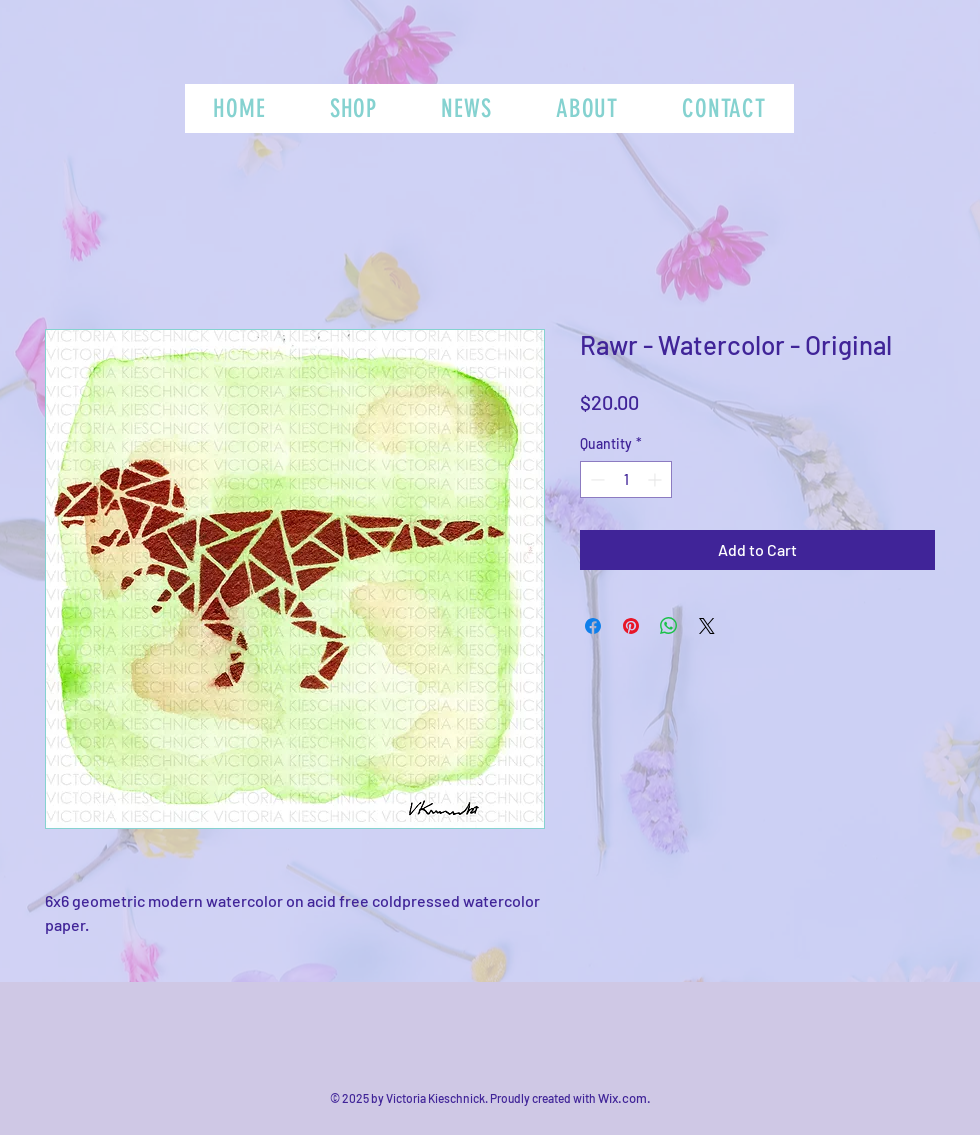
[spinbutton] (626, 479)
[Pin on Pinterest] (631, 626)
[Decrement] (595, 479)
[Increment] (656, 479)
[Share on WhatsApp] (669, 626)
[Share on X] (707, 626)
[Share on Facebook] (593, 626)
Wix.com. (624, 1098)
